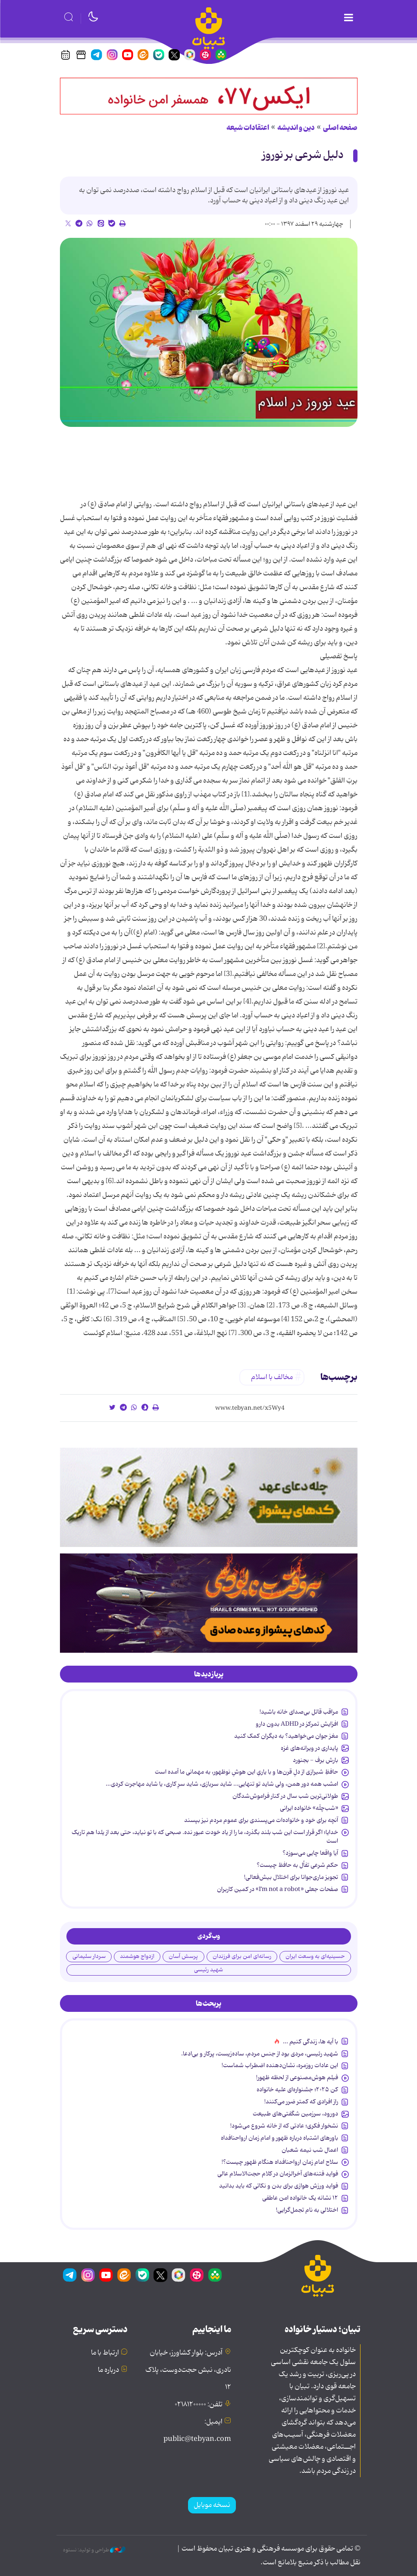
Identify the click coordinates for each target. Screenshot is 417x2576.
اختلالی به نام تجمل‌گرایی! (307, 2210)
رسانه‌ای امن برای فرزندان (242, 1956)
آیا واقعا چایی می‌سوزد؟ (310, 1853)
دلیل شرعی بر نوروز (303, 155)
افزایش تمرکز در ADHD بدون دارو (297, 1724)
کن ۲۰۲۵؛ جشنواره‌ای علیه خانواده (297, 2089)
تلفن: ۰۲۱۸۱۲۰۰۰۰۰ (199, 2404)
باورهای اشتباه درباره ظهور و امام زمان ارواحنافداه (279, 2138)
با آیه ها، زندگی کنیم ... (310, 2041)
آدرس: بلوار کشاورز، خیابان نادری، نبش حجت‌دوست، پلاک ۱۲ (188, 2370)
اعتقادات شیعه (247, 128)
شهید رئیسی (208, 1969)
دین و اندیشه (296, 128)
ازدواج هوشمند (137, 1956)
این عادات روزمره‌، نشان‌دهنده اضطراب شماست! (280, 2065)
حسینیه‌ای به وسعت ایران (315, 1956)
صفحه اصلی (340, 128)
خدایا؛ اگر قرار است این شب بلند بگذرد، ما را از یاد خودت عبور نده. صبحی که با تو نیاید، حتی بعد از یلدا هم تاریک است (205, 1837)
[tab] (208, 1674)
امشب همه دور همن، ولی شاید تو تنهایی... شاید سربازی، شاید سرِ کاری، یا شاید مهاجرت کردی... (222, 1784)
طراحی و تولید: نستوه (94, 2550)
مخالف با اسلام (272, 1377)
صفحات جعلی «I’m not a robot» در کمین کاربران (277, 1889)
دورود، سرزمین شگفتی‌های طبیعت (295, 2113)
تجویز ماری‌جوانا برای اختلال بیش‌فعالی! (291, 1877)
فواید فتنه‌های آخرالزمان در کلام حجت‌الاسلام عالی (277, 2173)
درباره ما (108, 2370)
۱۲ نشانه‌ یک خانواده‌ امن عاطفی (300, 2198)
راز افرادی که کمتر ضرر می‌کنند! (301, 2101)
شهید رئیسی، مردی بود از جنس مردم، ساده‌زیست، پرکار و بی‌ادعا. (259, 2053)
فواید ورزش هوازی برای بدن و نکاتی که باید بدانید (278, 2186)
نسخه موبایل (212, 2505)
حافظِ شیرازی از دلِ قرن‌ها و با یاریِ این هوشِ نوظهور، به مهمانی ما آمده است (246, 1772)
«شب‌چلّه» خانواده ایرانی (309, 1808)
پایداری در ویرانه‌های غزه (309, 1748)
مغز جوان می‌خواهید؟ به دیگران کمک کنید (286, 1736)
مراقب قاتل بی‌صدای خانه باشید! (299, 1712)
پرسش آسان (183, 1956)
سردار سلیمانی (89, 1956)
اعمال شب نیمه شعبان (310, 2150)
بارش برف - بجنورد (315, 1760)
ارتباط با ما (105, 2352)
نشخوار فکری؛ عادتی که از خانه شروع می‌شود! (284, 2126)
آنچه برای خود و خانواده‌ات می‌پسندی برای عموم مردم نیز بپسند (261, 1820)
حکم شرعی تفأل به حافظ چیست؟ (297, 1865)
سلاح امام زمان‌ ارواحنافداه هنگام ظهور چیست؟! (280, 2162)
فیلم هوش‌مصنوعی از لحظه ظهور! (297, 2077)
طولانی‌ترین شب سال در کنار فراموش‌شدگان (285, 1796)
